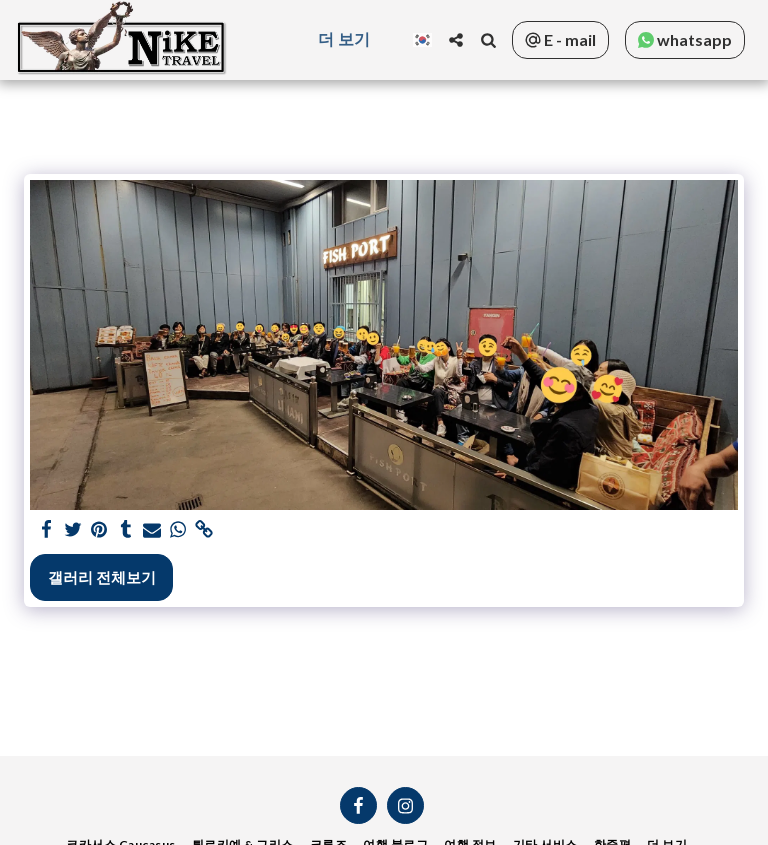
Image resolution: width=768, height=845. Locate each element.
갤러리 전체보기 (102, 577)
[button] (456, 40)
